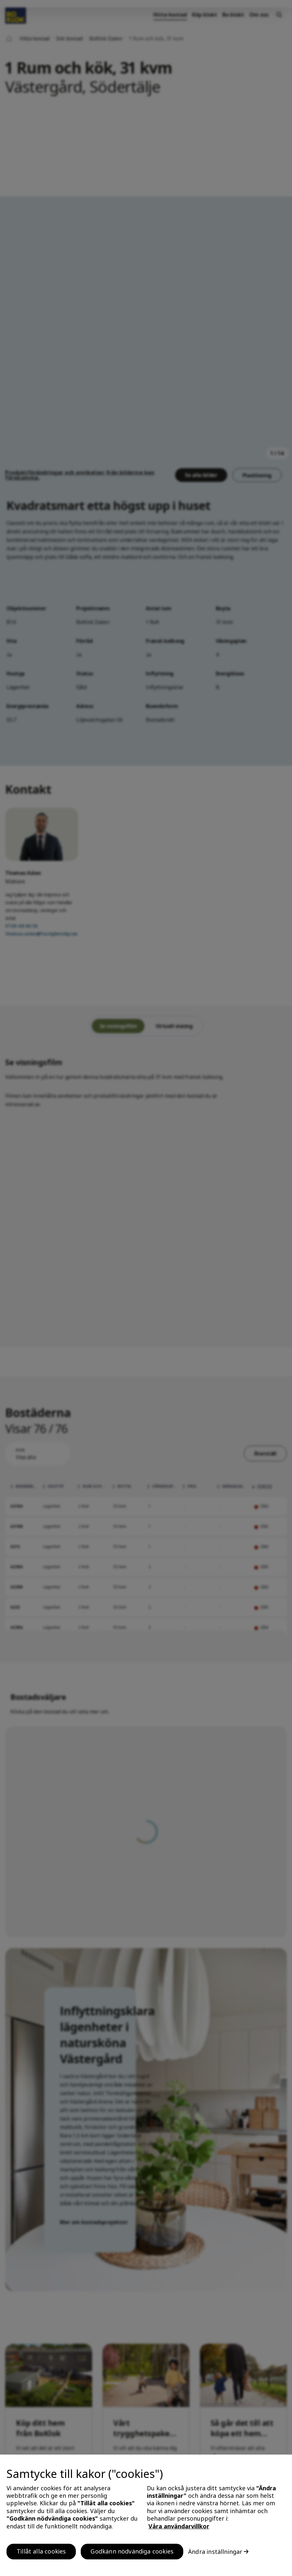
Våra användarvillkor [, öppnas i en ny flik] (178, 2526)
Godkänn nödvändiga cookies (132, 2551)
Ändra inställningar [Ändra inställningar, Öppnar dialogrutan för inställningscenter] (215, 2551)
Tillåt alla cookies (41, 2551)
